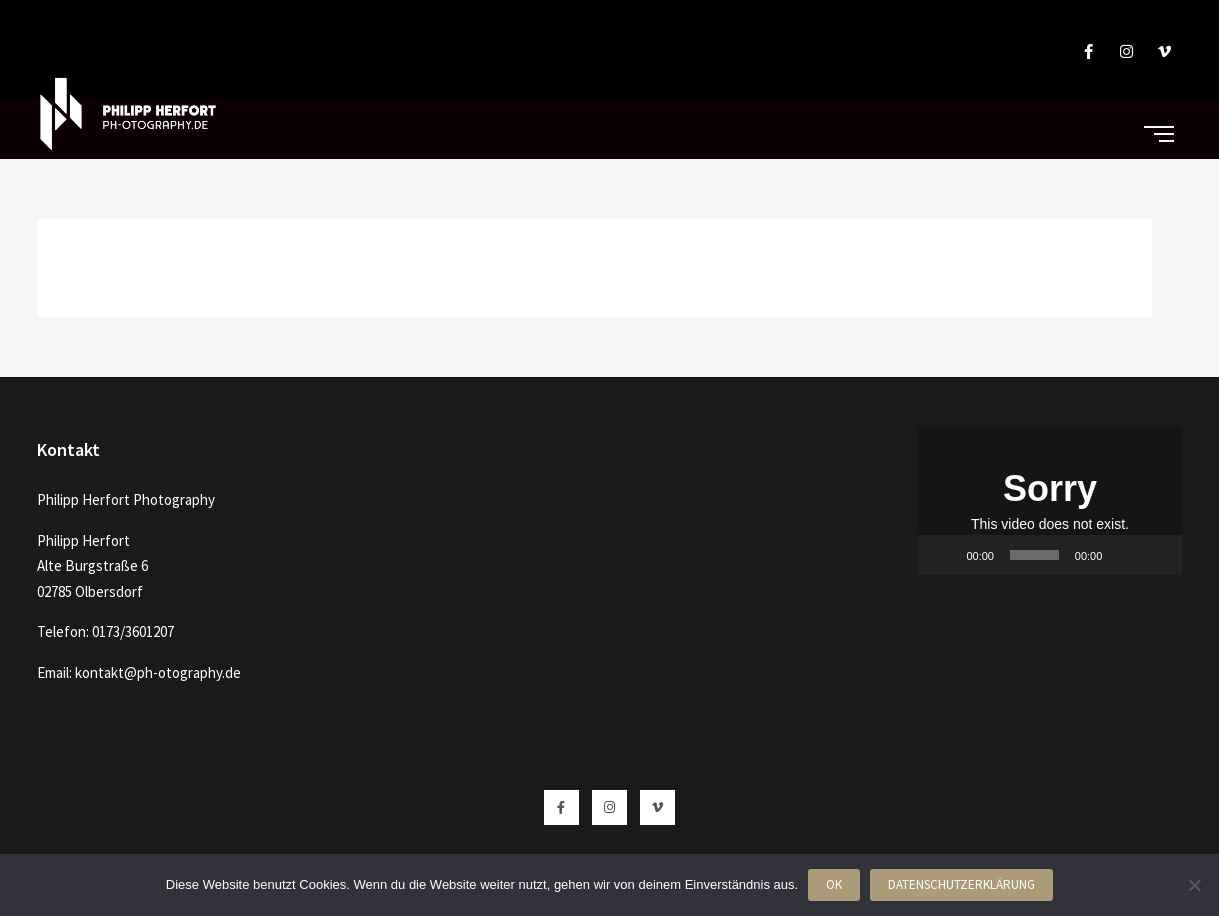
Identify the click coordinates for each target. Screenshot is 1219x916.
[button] (1050, 501)
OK (834, 884)
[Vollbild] (1156, 555)
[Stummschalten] (1124, 555)
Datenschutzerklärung (961, 884)
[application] (1050, 501)
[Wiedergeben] (944, 555)
